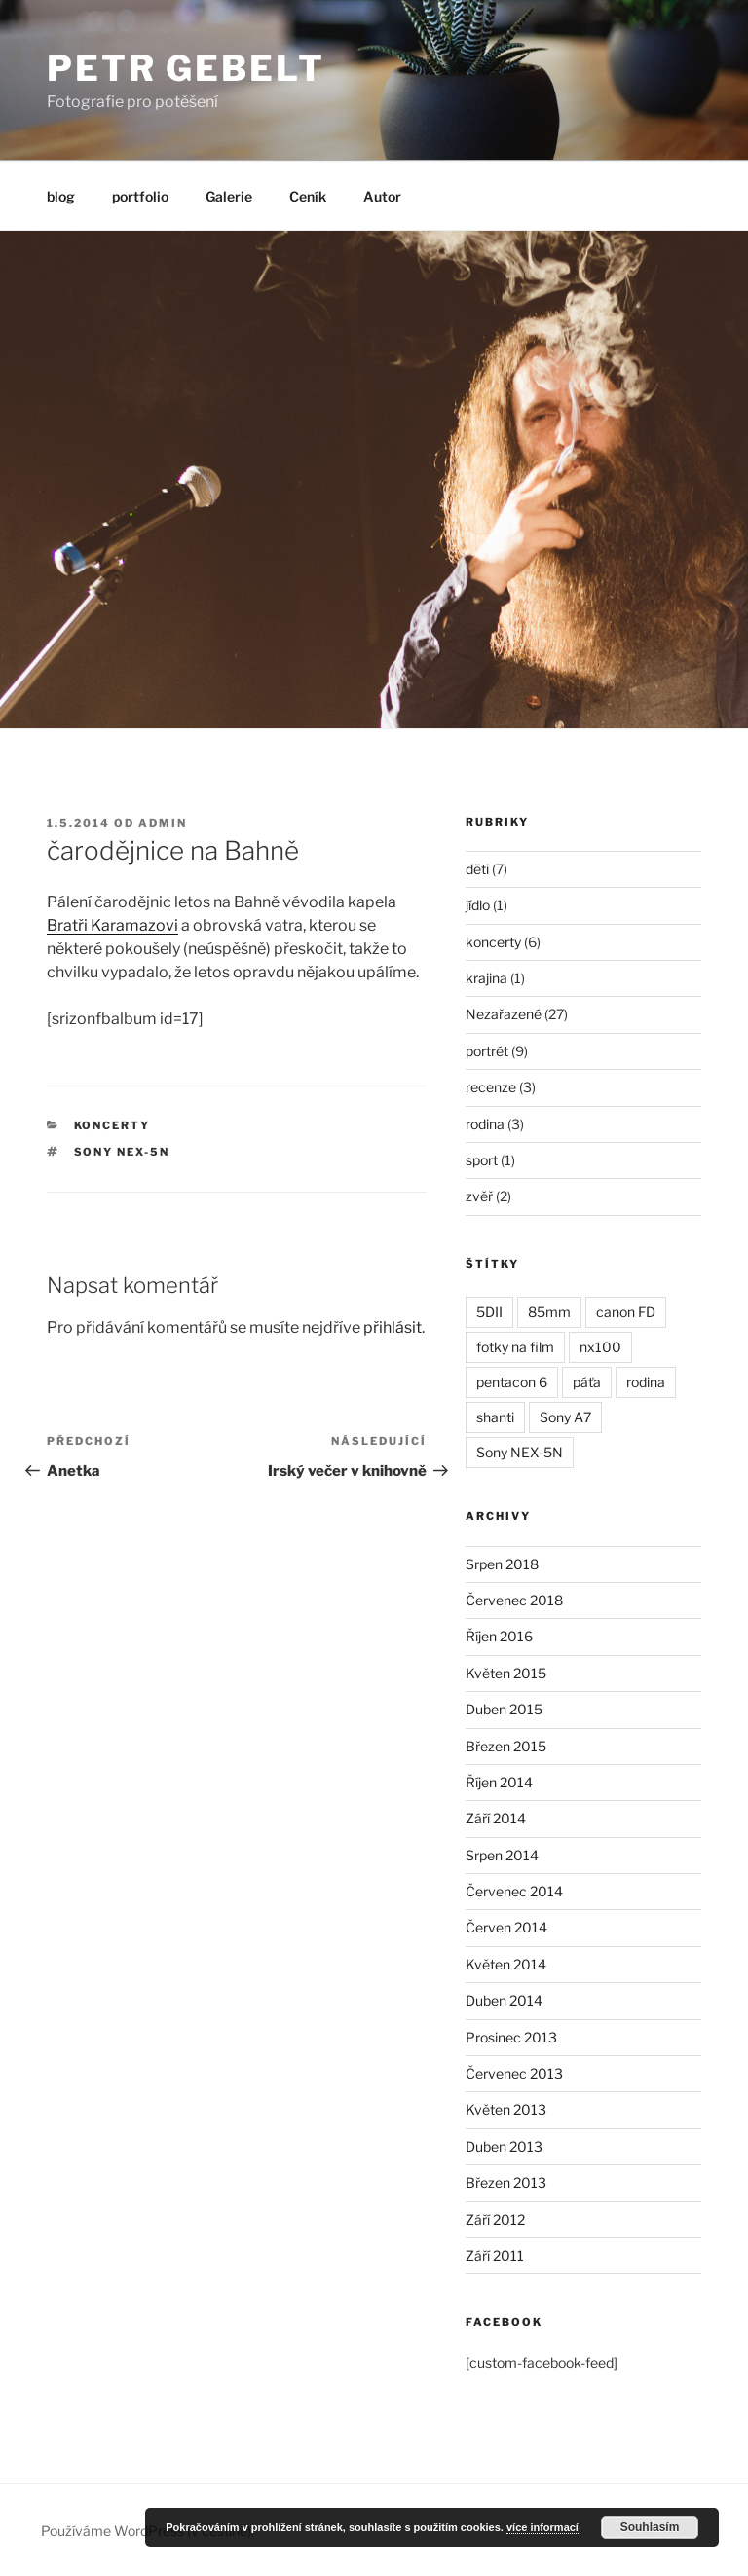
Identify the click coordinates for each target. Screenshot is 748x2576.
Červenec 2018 (514, 1600)
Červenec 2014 (514, 1891)
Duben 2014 (504, 2000)
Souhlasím (650, 2527)
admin (162, 822)
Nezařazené (504, 1014)
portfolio (140, 196)
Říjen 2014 (499, 1782)
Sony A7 (565, 1417)
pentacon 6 (511, 1382)
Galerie (229, 196)
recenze (491, 1087)
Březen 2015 (506, 1746)
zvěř (479, 1196)
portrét (487, 1051)
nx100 (600, 1347)
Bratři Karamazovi (112, 925)
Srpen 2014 (502, 1855)
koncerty (112, 1125)
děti (477, 869)
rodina (485, 1124)
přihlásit (392, 1327)
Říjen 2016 (499, 1636)
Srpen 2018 (502, 1564)
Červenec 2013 (514, 2073)
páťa (587, 1382)
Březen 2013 (506, 2182)
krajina (486, 978)
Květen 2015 (506, 1673)
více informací (542, 2527)
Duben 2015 (504, 1709)
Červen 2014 (506, 1927)
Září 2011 (495, 2255)
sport (482, 1160)
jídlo (478, 905)
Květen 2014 (506, 1964)
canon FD (625, 1312)
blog (61, 196)
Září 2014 (496, 1818)
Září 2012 (495, 2219)
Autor (382, 196)
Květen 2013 (506, 2109)
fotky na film (515, 1347)
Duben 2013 (504, 2146)
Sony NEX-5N (122, 1152)
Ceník (307, 196)
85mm (549, 1312)
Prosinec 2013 (511, 2037)
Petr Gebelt (186, 68)
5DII (489, 1312)
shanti (495, 1417)
